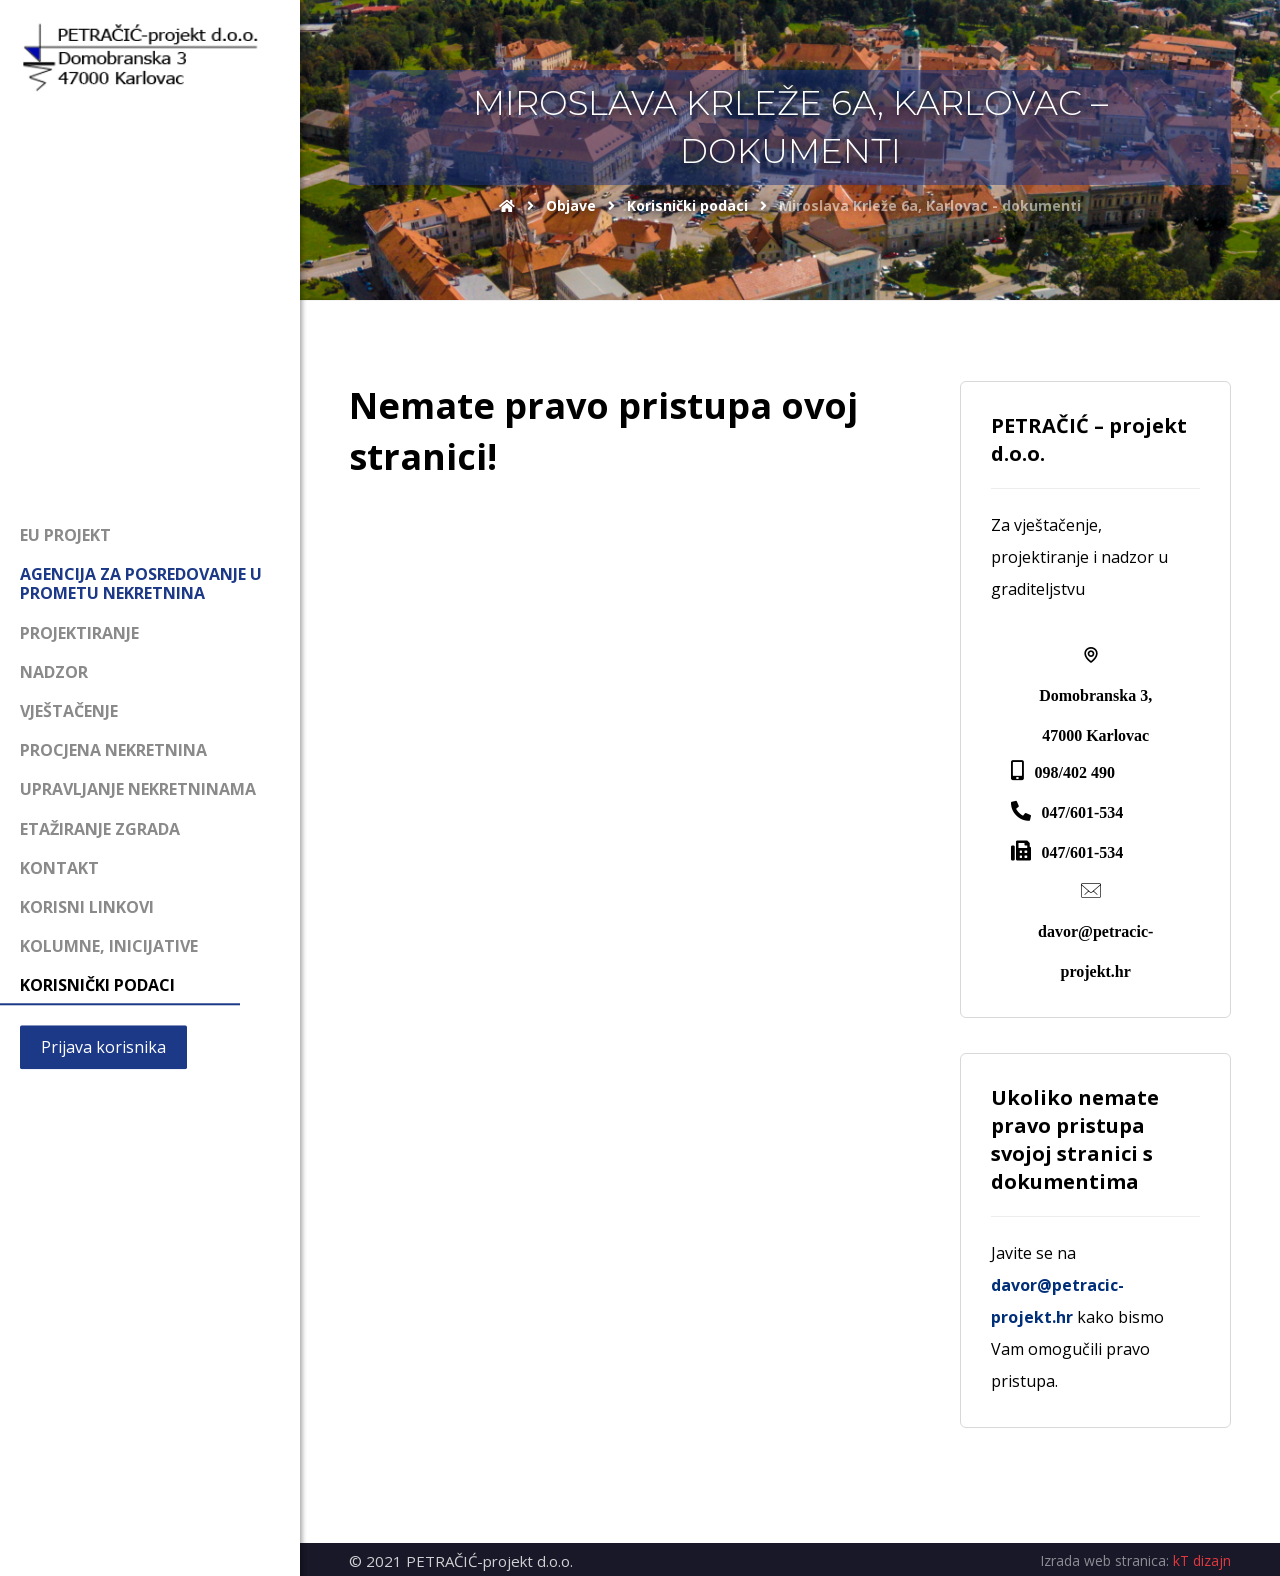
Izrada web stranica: (1104, 1560)
